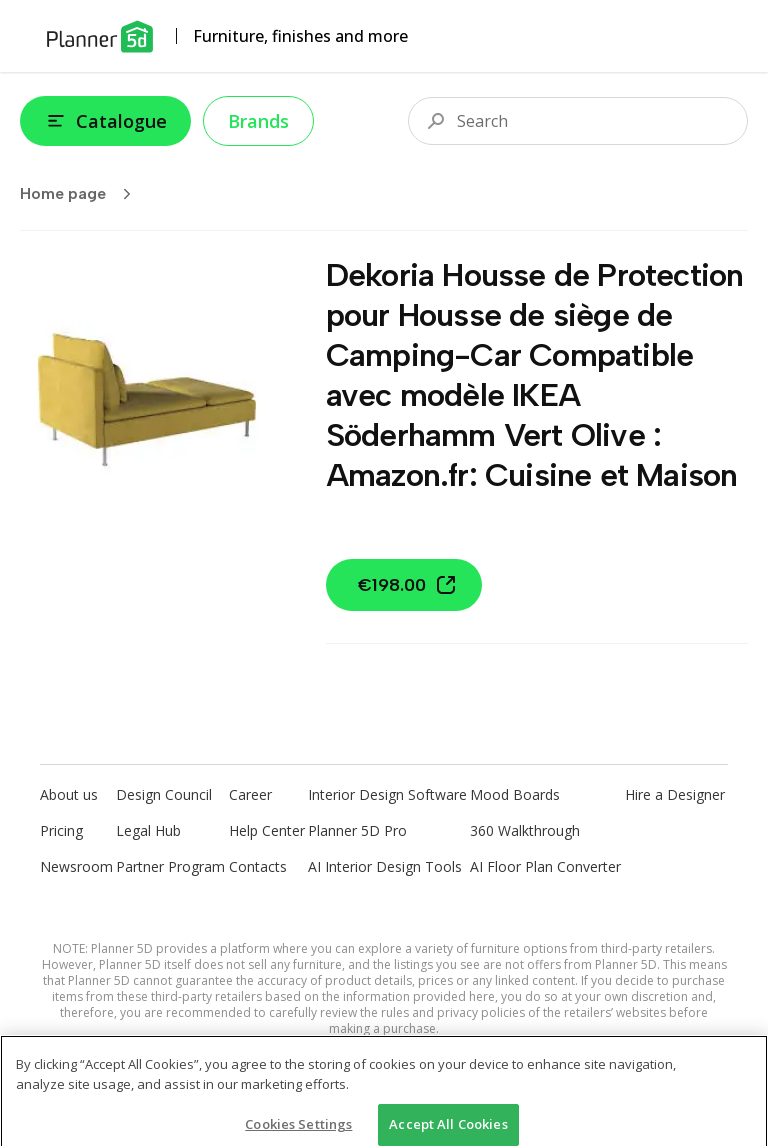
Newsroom (76, 866)
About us (69, 794)
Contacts (258, 866)
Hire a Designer (675, 794)
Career (250, 794)
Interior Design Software (387, 794)
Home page (82, 194)
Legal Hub (148, 830)
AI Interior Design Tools (385, 866)
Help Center (267, 830)
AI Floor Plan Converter (545, 866)
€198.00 (408, 585)
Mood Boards (515, 794)
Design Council (164, 794)
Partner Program (170, 866)
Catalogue (105, 121)
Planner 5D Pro (357, 830)
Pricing (61, 830)
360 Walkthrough (525, 830)
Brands (258, 121)
